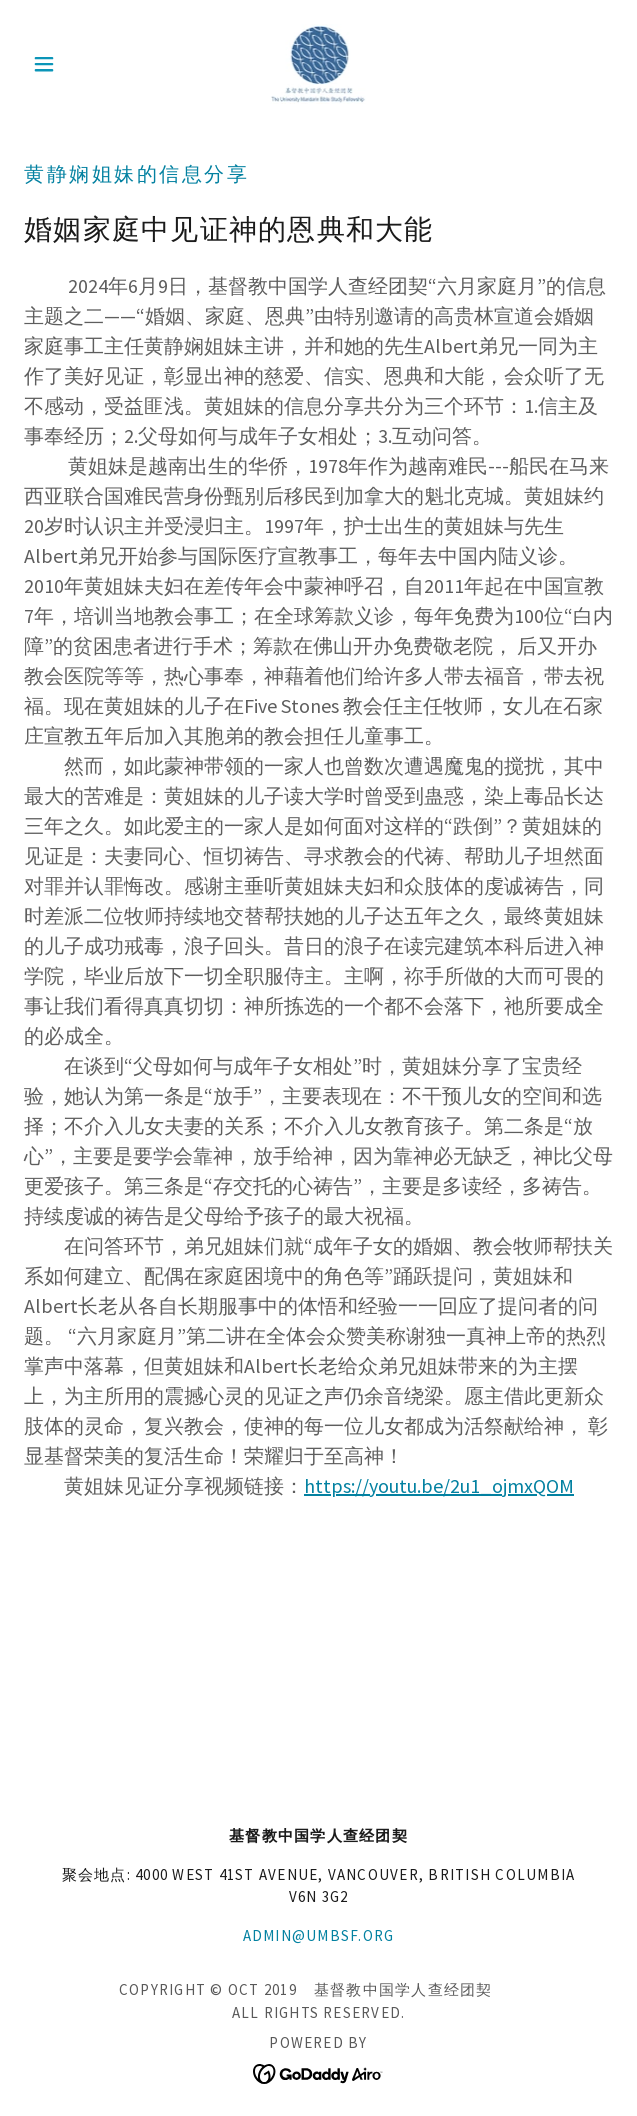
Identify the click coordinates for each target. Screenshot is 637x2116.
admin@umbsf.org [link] (319, 1935)
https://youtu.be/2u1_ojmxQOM (439, 1485)
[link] (319, 64)
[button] (68, 64)
